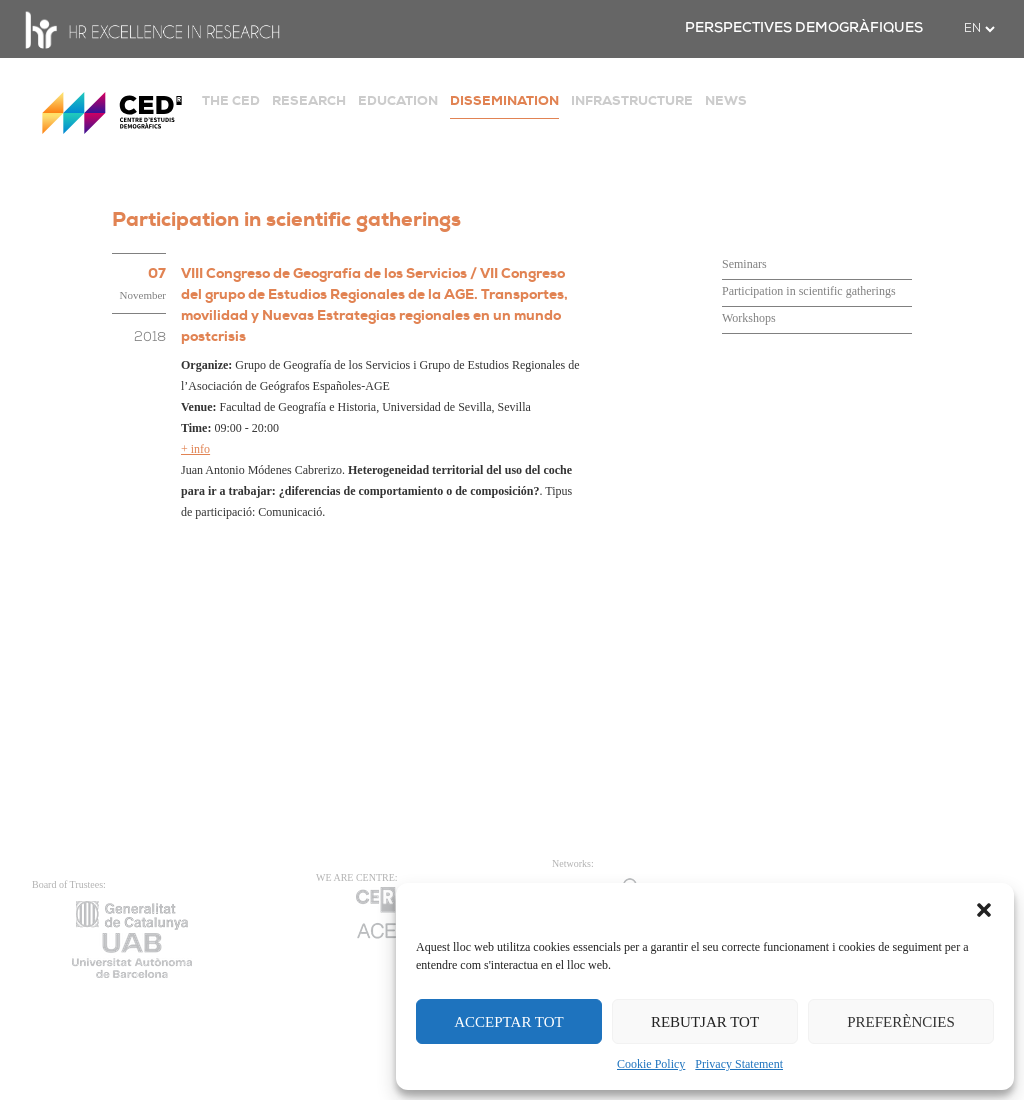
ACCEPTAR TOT (509, 1022)
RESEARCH (309, 100)
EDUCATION (398, 100)
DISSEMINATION (504, 100)
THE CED (231, 100)
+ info (195, 449)
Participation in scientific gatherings (809, 291)
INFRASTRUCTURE (632, 100)
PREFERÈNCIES (901, 1022)
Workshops (749, 318)
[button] (984, 908)
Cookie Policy (651, 1064)
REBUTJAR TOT (705, 1022)
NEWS (726, 100)
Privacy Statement (739, 1064)
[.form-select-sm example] (979, 29)
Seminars (744, 264)
